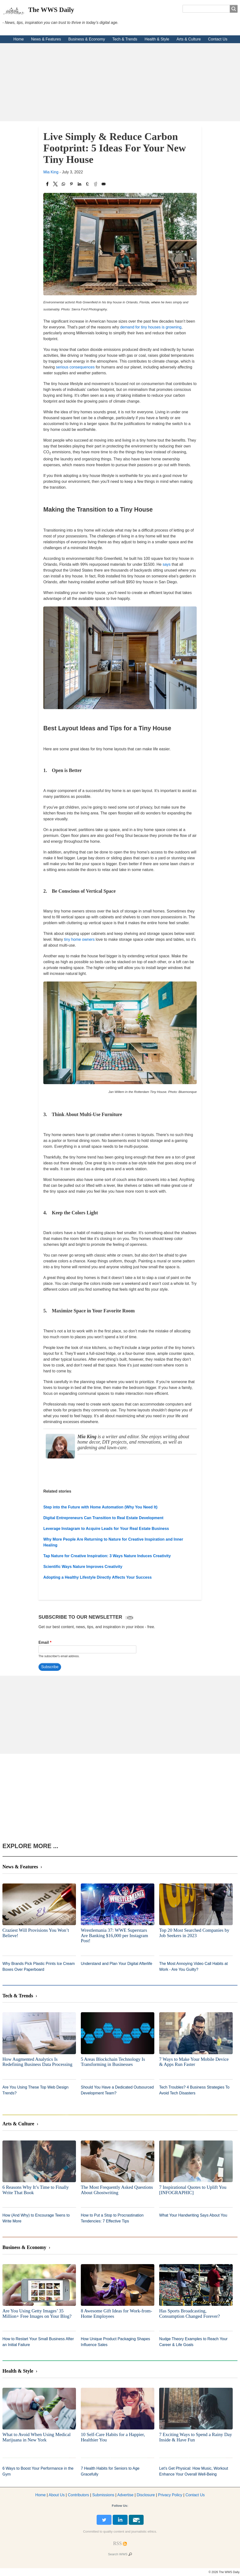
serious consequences (75, 367)
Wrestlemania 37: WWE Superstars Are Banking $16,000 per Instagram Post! (114, 1935)
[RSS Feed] (117, 2543)
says (167, 564)
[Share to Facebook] (47, 184)
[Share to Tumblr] (87, 184)
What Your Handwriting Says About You (193, 2215)
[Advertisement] (120, 82)
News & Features (46, 39)
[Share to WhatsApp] (63, 184)
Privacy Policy (170, 2495)
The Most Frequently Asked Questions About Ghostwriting (117, 2190)
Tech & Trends (124, 39)
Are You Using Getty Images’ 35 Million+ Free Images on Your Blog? (37, 2313)
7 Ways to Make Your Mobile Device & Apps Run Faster (194, 2062)
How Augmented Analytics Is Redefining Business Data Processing (37, 2062)
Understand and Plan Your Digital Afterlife (116, 1964)
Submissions (103, 2495)
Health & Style (157, 39)
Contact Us (217, 39)
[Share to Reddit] (95, 184)
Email (43, 1642)
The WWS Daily (51, 9)
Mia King (50, 172)
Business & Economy (86, 39)
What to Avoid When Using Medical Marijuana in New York (36, 2437)
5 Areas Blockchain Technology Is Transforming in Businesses (113, 2062)
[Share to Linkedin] (79, 184)
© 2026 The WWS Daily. (224, 2572)
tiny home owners (79, 939)
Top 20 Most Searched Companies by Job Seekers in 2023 (194, 1933)
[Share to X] (55, 184)
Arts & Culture (188, 39)
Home (18, 39)
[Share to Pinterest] (71, 184)
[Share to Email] (104, 184)
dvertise (125, 2495)
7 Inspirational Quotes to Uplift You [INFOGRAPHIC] (192, 2190)
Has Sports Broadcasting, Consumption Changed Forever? (189, 2313)
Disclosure (146, 2495)
